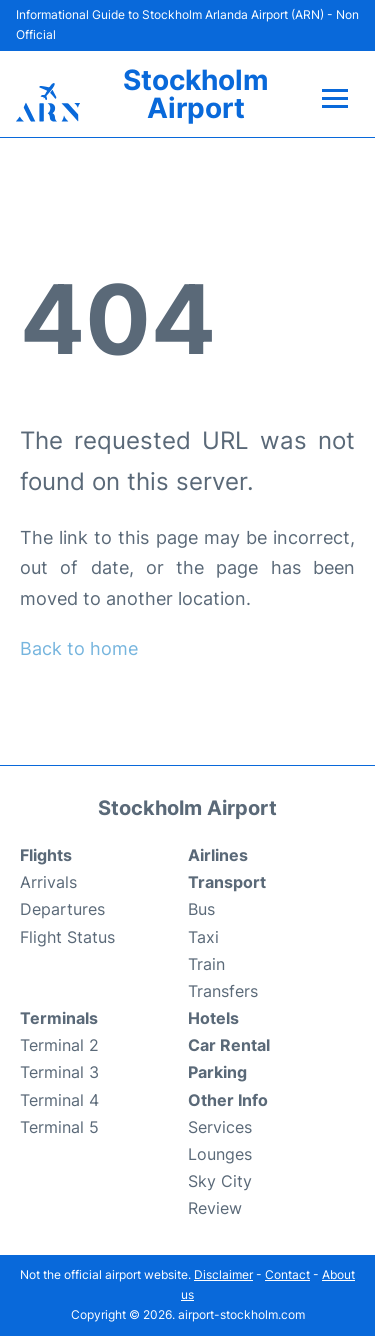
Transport (227, 882)
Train (206, 964)
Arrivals (48, 882)
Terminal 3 (59, 1072)
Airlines (218, 855)
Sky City (220, 1181)
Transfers (223, 991)
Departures (62, 909)
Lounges (220, 1154)
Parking (217, 1072)
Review (215, 1208)
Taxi (203, 937)
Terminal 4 (59, 1100)
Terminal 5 (59, 1127)
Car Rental (229, 1045)
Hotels (213, 1018)
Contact (287, 1274)
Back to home (79, 648)
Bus (201, 909)
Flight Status (67, 937)
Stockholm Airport (196, 94)
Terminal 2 (59, 1045)
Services (220, 1127)
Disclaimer (223, 1274)
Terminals (59, 1018)
